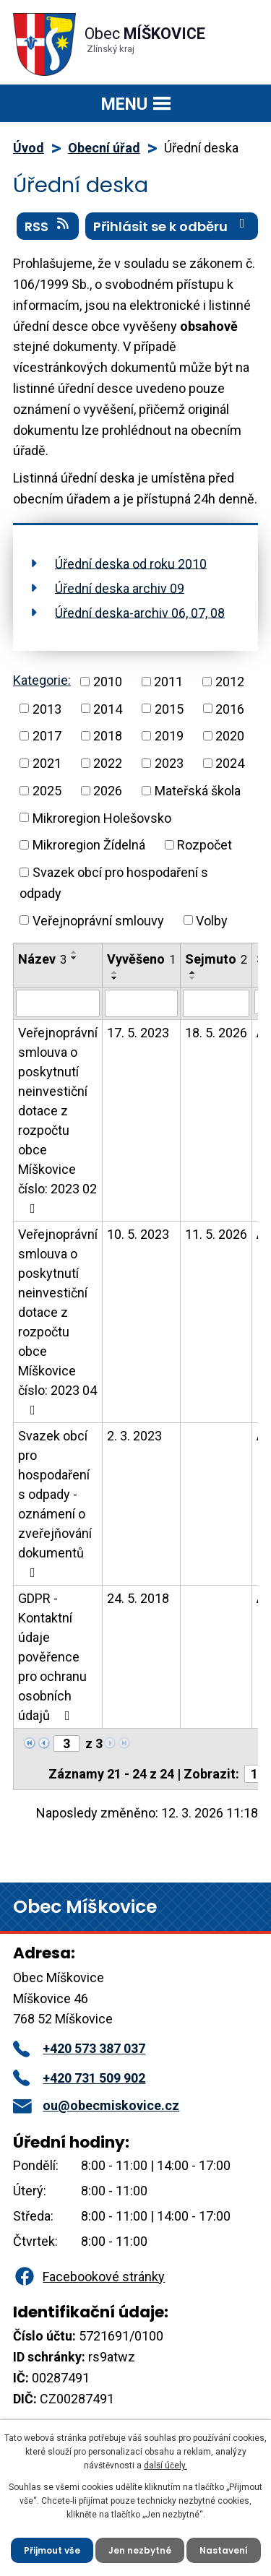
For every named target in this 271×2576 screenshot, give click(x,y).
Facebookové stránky (89, 2276)
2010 (107, 681)
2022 (107, 763)
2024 (229, 763)
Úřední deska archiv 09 (119, 587)
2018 (107, 735)
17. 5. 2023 (138, 1032)
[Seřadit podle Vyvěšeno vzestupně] (115, 972)
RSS (48, 226)
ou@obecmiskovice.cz (96, 2105)
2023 (169, 763)
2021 (47, 763)
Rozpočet (204, 844)
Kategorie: (42, 680)
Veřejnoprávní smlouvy (98, 920)
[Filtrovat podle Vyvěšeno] (141, 1003)
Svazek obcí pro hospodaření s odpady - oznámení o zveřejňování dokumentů (55, 1503)
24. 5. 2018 (138, 1598)
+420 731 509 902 (79, 2078)
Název (42, 959)
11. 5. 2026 (216, 1234)
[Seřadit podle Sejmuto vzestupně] (193, 972)
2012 (229, 681)
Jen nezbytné (139, 2550)
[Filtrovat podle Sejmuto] (216, 1003)
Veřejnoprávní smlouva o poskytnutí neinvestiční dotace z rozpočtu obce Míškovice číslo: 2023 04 (58, 1322)
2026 (107, 790)
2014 (107, 708)
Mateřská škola (198, 790)
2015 (169, 708)
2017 (47, 735)
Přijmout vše (52, 2550)
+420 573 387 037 (79, 2048)
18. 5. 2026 (216, 1032)
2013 (47, 708)
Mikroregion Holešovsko (102, 817)
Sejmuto (216, 959)
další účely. (165, 2465)
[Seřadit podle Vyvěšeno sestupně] (115, 978)
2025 (47, 790)
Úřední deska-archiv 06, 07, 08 (140, 612)
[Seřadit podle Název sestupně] (74, 958)
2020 (229, 735)
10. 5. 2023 (138, 1234)
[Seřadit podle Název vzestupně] (74, 952)
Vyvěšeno (141, 959)
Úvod (28, 147)
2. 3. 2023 (134, 1435)
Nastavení (223, 2550)
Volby (212, 920)
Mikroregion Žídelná (89, 844)
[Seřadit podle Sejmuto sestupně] (193, 978)
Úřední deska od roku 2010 (131, 563)
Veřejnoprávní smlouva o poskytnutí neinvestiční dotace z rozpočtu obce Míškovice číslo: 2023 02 (58, 1120)
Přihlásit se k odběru (172, 226)
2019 (169, 735)
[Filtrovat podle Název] (58, 1003)
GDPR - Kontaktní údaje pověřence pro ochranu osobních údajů (52, 1657)
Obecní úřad (104, 147)
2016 (229, 708)
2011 (168, 681)
